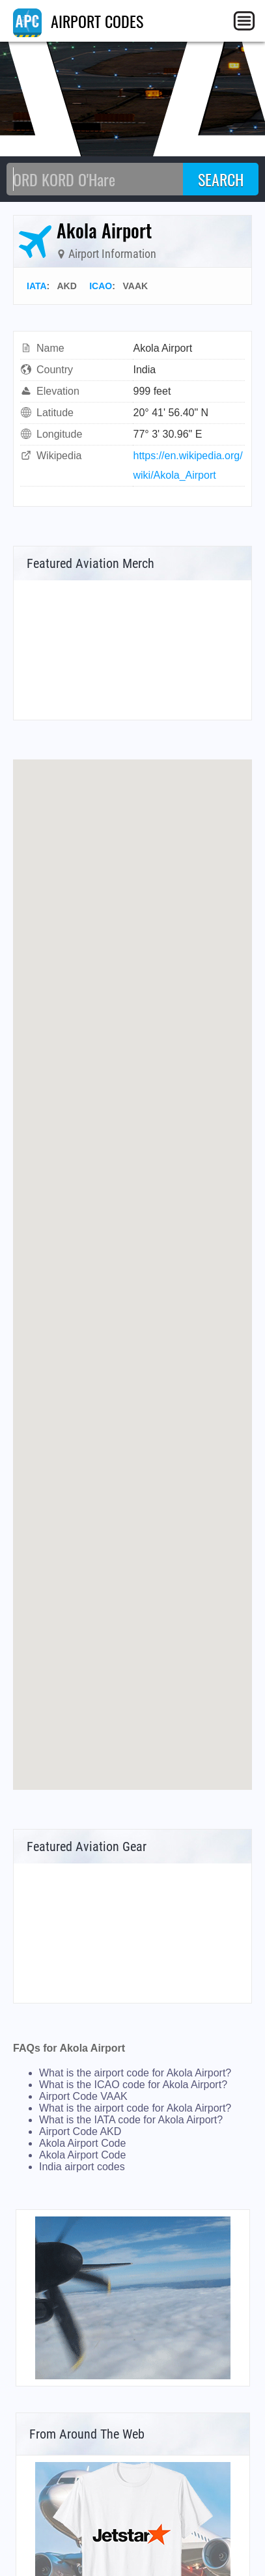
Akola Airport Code (82, 2143)
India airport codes (82, 2166)
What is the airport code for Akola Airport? (135, 2072)
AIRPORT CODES (78, 21)
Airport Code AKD (80, 2131)
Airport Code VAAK (83, 2096)
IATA (37, 286)
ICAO (100, 286)
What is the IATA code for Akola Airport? (131, 2119)
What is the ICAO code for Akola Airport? (133, 2084)
